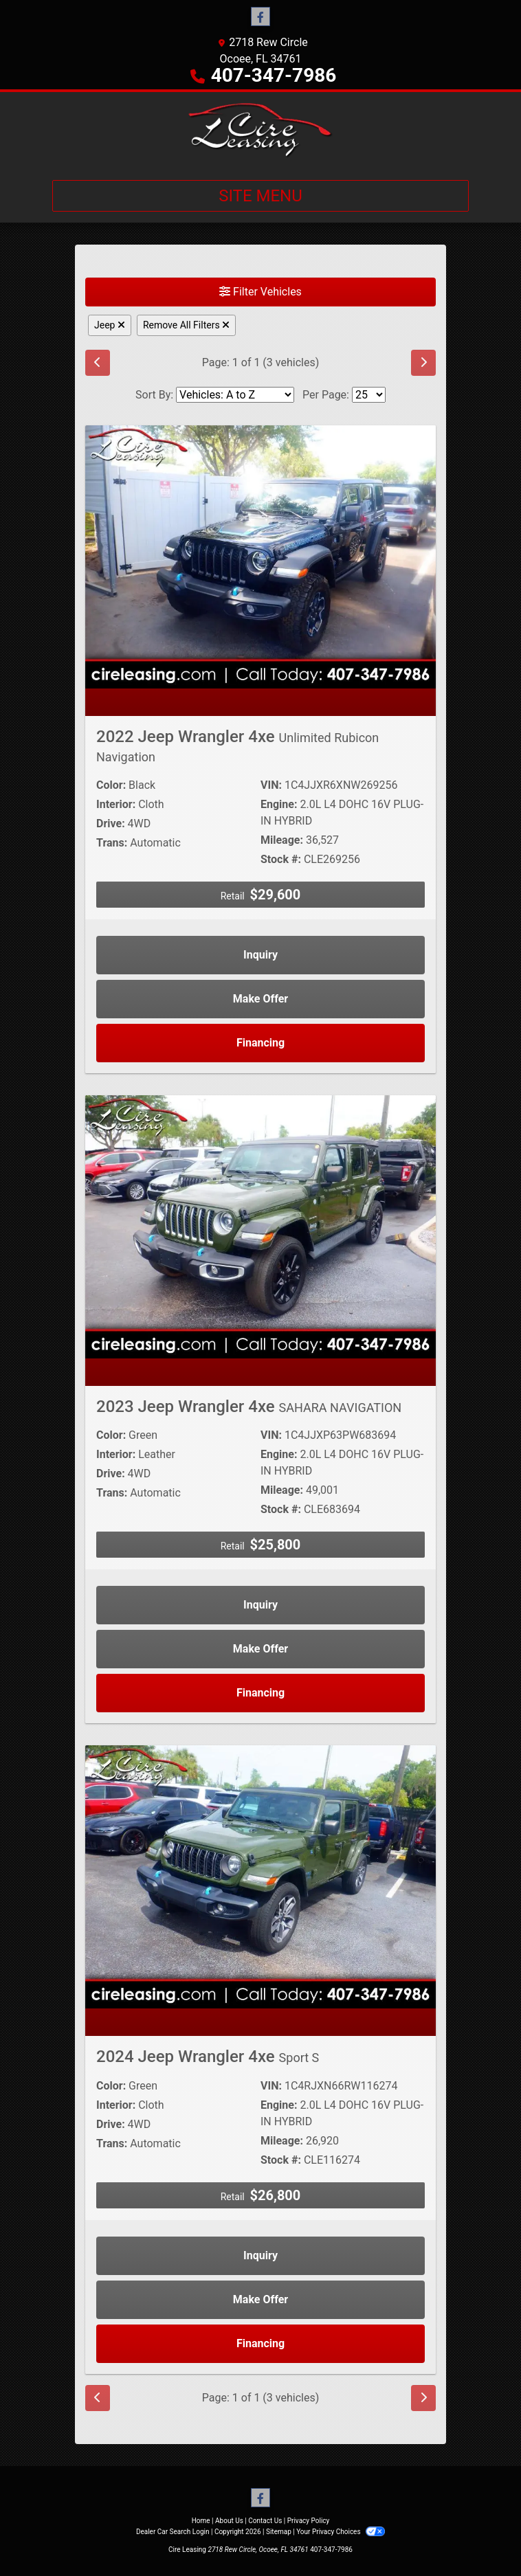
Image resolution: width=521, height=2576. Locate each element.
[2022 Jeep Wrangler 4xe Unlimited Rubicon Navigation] (260, 555)
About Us (229, 2520)
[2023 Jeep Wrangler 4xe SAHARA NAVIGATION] (260, 1226)
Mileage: (281, 840)
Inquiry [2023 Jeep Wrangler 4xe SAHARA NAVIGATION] (260, 1604)
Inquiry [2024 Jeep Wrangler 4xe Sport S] (260, 2255)
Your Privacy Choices (340, 2531)
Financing (260, 1042)
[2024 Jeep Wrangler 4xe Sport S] (260, 1876)
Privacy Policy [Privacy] (308, 2520)
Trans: (111, 842)
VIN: (271, 785)
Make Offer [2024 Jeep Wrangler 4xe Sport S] (260, 2299)
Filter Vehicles (260, 291)
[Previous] (97, 363)
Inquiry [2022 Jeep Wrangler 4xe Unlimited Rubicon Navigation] (260, 954)
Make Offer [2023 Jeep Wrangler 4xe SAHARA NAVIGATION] (260, 1648)
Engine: (278, 804)
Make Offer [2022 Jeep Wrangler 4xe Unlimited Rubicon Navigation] (260, 998)
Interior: (115, 804)
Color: (111, 785)
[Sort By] (235, 395)
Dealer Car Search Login (173, 2531)
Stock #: (280, 859)
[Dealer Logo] (260, 130)
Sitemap (278, 2531)
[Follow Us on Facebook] (260, 17)
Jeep (109, 325)
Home (201, 2520)
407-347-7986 (274, 75)
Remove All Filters (186, 325)
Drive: (110, 823)
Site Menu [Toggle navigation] (260, 195)
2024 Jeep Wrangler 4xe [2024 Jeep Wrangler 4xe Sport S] (207, 2056)
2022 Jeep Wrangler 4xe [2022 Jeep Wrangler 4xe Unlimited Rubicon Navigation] (237, 746)
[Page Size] (369, 395)
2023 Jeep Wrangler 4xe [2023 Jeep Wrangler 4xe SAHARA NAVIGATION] (248, 1406)
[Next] (423, 363)
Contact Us (265, 2520)
